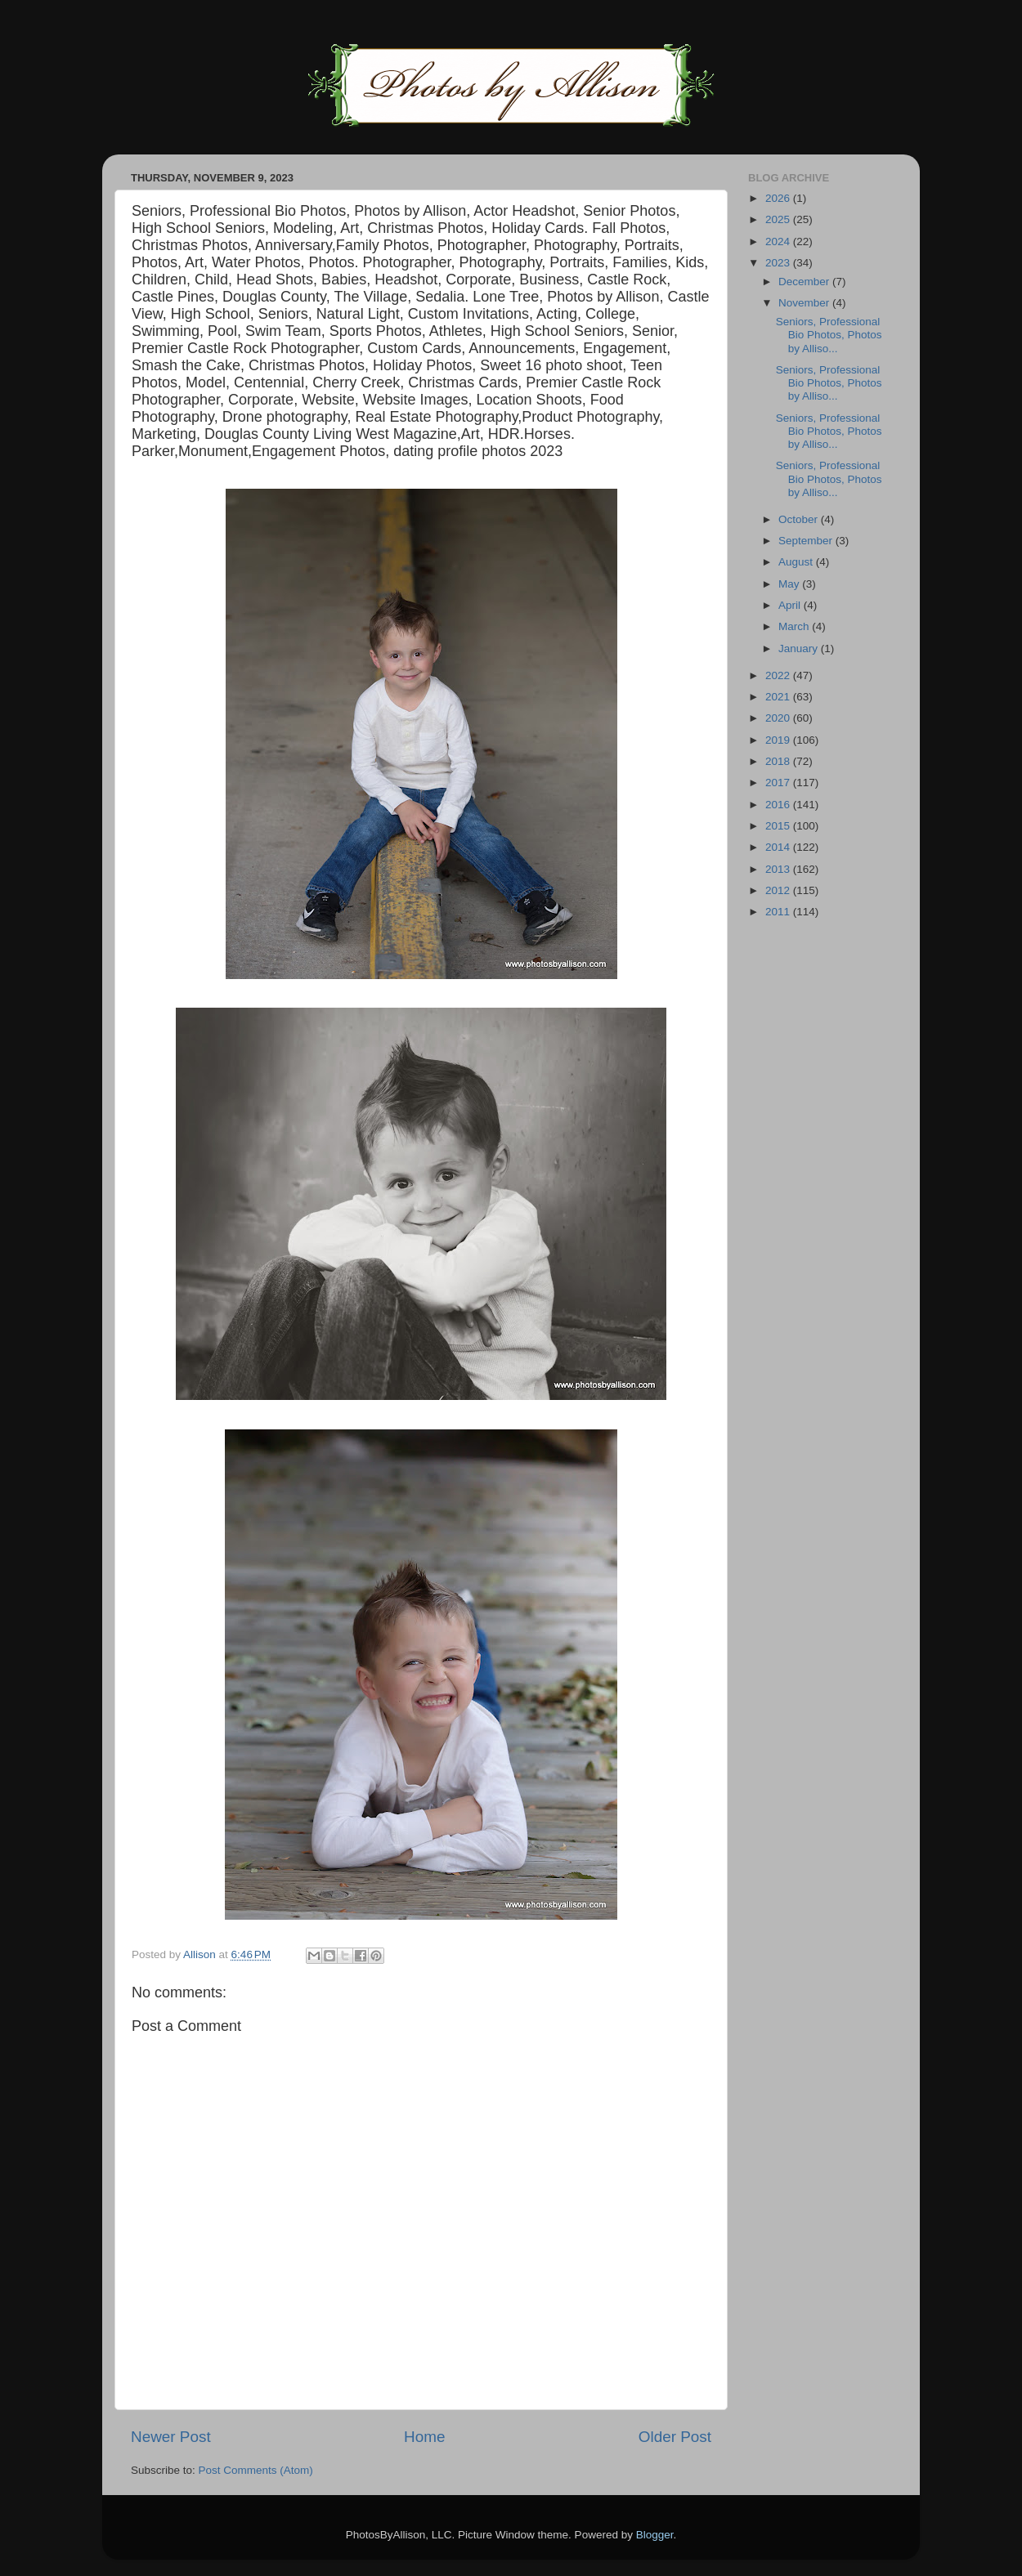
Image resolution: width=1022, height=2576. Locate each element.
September (807, 540)
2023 (779, 263)
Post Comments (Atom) (256, 2470)
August (797, 562)
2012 (779, 890)
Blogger (655, 2535)
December (805, 281)
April (791, 605)
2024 (779, 241)
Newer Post (171, 2436)
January (799, 648)
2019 (779, 740)
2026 (779, 198)
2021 (779, 697)
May (790, 584)
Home (424, 2436)
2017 (779, 782)
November (805, 303)
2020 (779, 718)
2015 (779, 826)
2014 (779, 847)
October (799, 519)
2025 (779, 219)
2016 (779, 804)
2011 (779, 912)
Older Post (675, 2436)
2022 (779, 675)
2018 (779, 761)
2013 (779, 869)
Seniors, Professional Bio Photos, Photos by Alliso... (829, 334)
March (795, 626)
